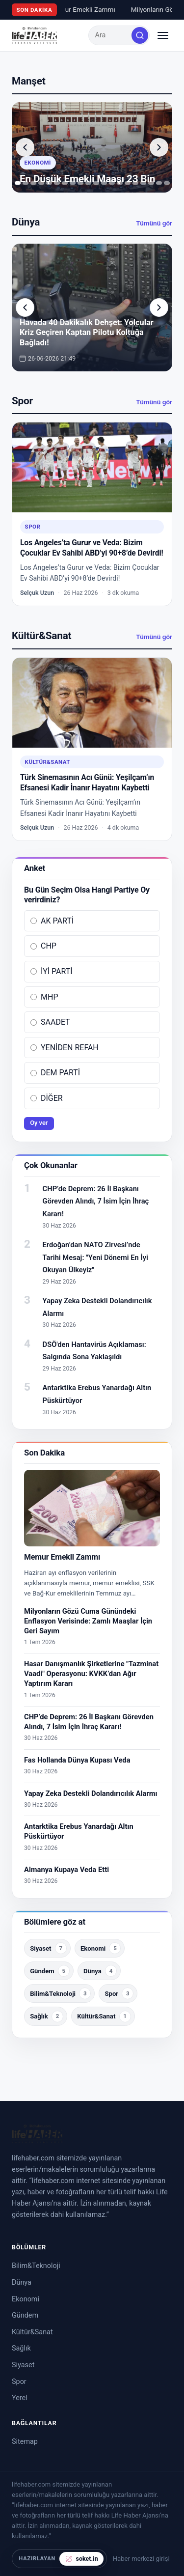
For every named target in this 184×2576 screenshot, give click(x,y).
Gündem (25, 2315)
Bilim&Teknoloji (36, 2266)
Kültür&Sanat (47, 761)
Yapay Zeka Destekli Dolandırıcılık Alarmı (91, 1793)
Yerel (19, 2398)
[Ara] (139, 35)
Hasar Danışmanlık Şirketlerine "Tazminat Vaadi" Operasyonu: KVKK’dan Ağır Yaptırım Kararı (91, 1673)
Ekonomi (38, 162)
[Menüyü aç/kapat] (163, 35)
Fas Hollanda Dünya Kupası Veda (77, 1760)
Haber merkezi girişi (141, 2558)
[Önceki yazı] (25, 147)
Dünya (21, 2282)
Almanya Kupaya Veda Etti (66, 1869)
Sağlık (21, 2348)
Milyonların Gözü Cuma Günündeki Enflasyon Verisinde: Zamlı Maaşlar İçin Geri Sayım (88, 1621)
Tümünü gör (154, 223)
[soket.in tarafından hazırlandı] (59, 2558)
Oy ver (39, 1122)
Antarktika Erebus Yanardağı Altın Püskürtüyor (78, 1831)
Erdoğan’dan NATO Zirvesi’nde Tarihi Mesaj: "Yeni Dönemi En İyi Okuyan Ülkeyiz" (95, 1257)
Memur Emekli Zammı (74, 9)
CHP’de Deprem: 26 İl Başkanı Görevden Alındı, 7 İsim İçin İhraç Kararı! (96, 1201)
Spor (33, 526)
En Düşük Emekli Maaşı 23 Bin (87, 179)
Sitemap (25, 2441)
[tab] (18, 183)
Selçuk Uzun (37, 592)
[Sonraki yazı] (159, 147)
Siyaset (23, 2365)
